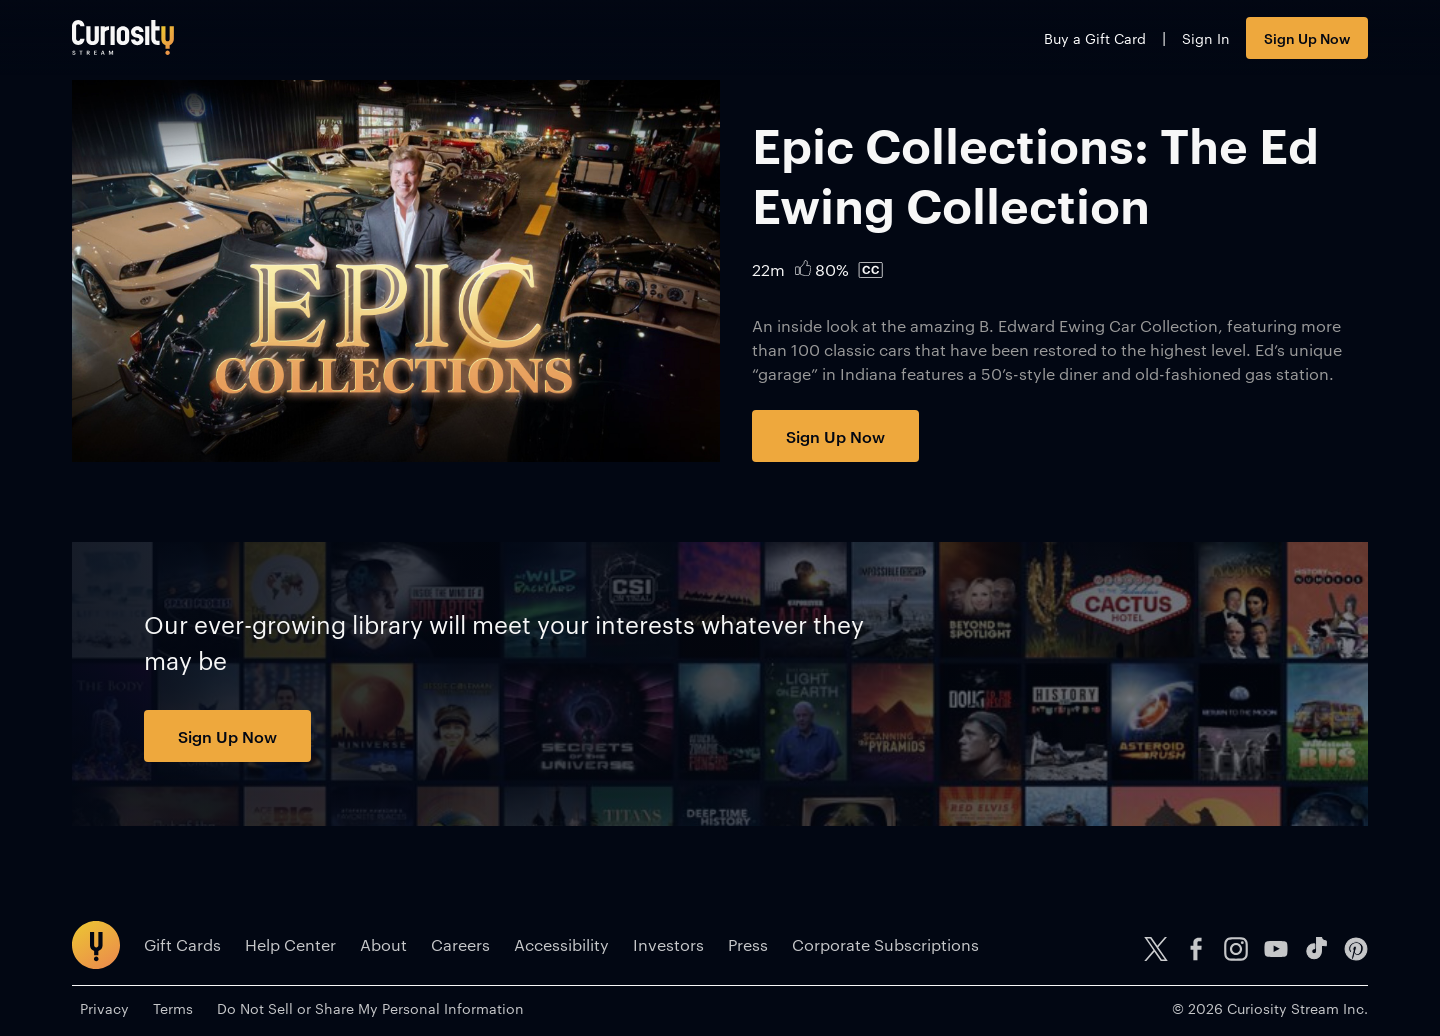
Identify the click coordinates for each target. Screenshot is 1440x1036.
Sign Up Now (1307, 37)
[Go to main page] (123, 37)
